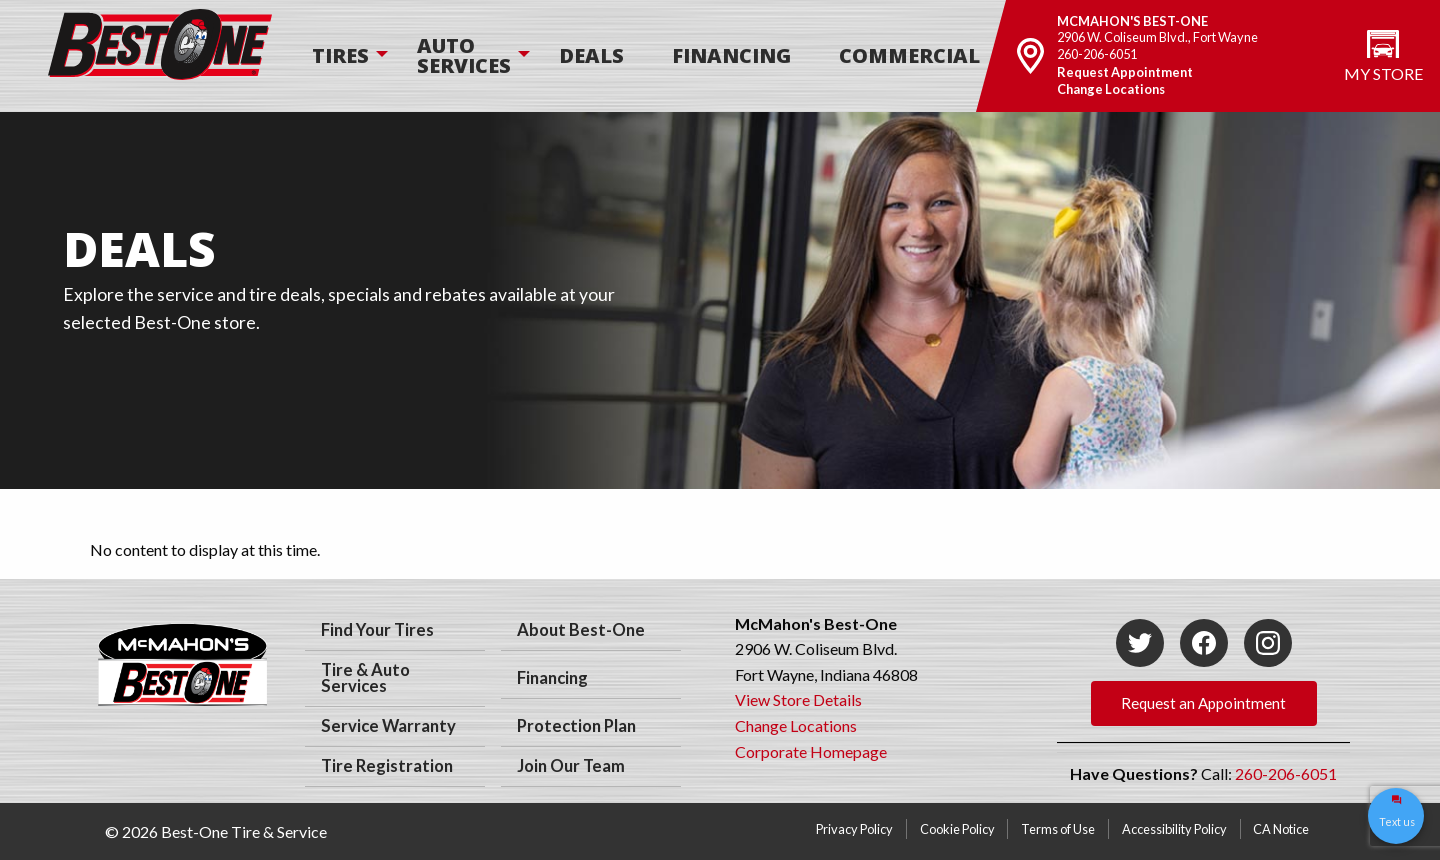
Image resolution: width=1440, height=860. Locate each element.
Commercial (909, 55)
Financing (731, 55)
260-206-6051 (1097, 54)
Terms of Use (1058, 829)
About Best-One (581, 630)
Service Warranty (388, 726)
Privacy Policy (854, 829)
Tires (340, 55)
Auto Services (464, 55)
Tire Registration (387, 766)
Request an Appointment (1203, 703)
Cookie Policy (957, 829)
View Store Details (798, 699)
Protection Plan (576, 726)
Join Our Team (571, 766)
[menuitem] (340, 56)
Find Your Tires (377, 630)
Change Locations (1111, 89)
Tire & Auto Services (365, 678)
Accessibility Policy (1174, 829)
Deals (591, 55)
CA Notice (1281, 829)
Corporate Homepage (811, 751)
